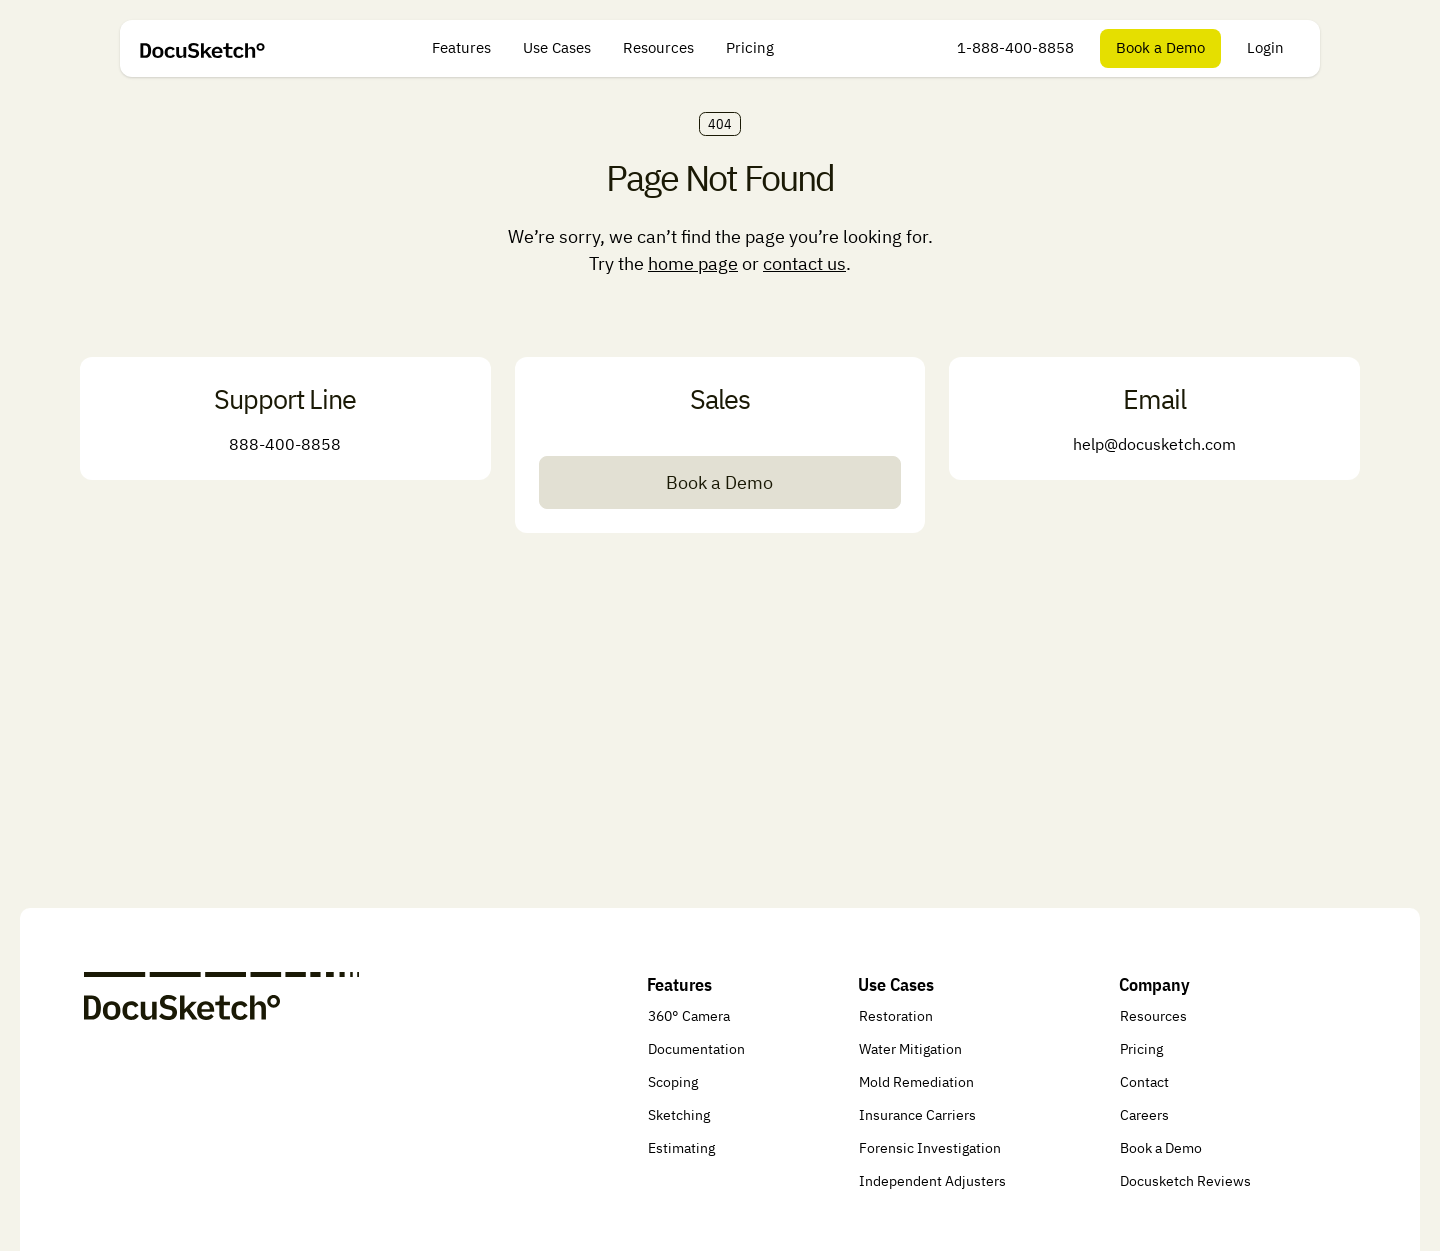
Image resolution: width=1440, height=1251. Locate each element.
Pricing (750, 47)
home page (693, 263)
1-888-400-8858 (1015, 47)
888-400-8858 (285, 444)
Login (1265, 47)
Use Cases (557, 47)
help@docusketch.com (1154, 444)
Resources (658, 47)
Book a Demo (1160, 47)
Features (461, 47)
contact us (804, 263)
